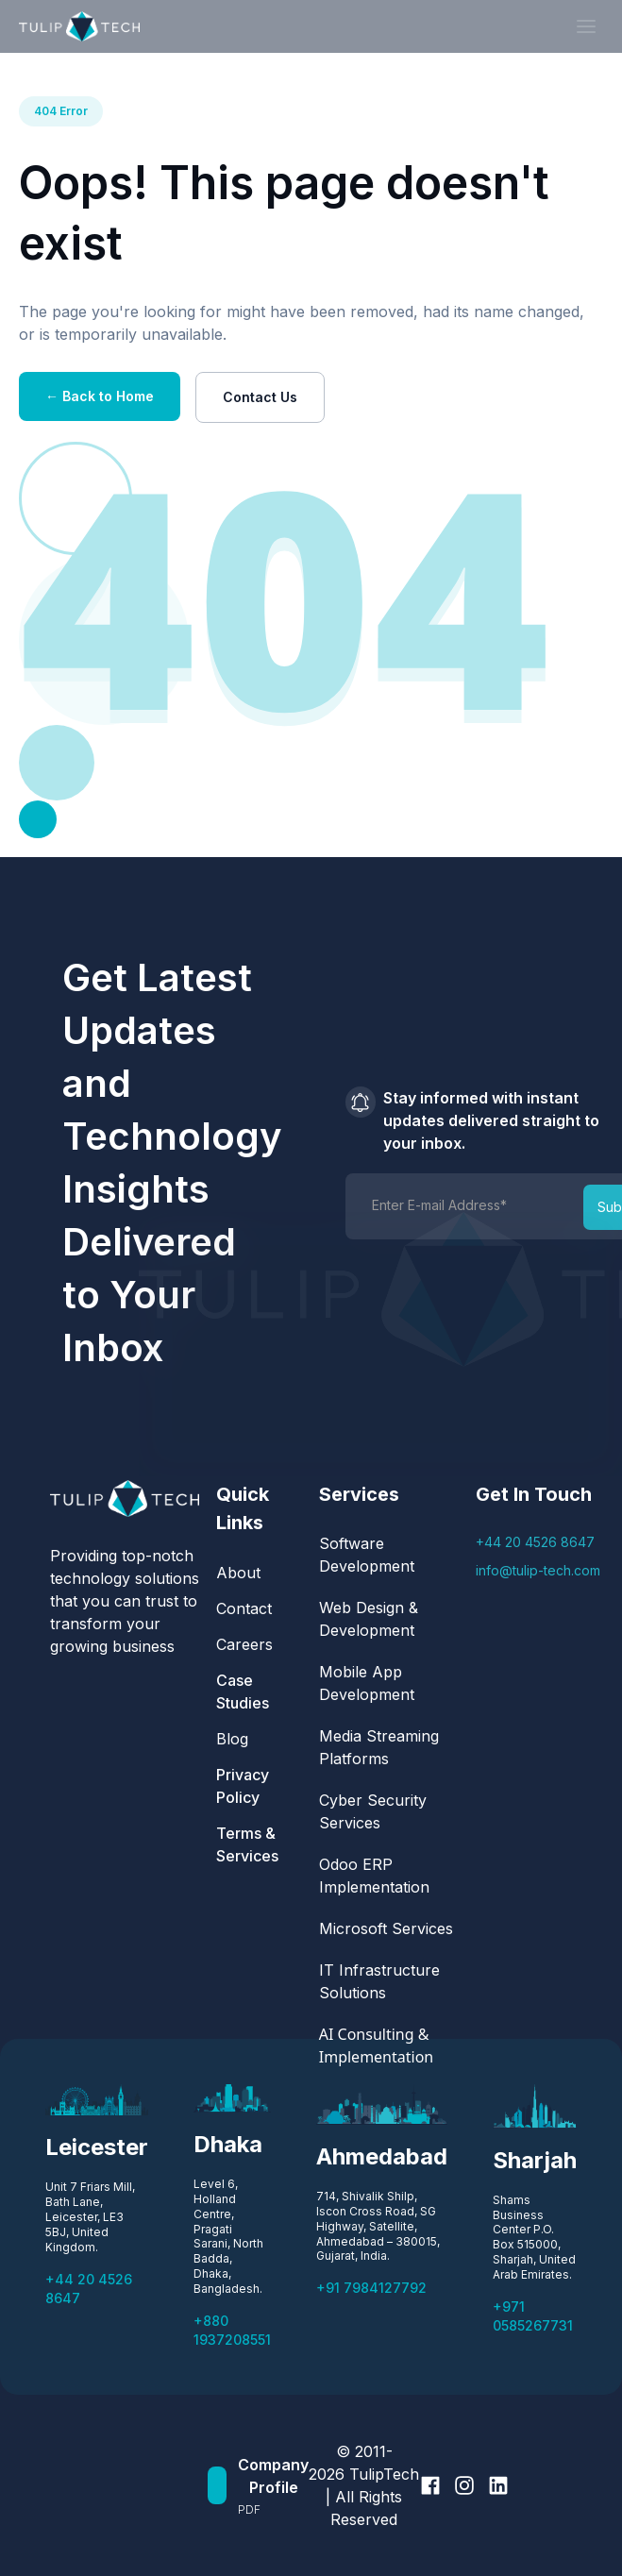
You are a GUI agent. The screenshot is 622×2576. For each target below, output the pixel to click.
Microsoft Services (386, 1928)
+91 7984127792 (371, 2288)
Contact (244, 1608)
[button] (586, 26)
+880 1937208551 (232, 2330)
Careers (244, 1644)
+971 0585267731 (533, 2315)
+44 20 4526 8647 (535, 1542)
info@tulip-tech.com (538, 1570)
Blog (232, 1738)
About (238, 1572)
